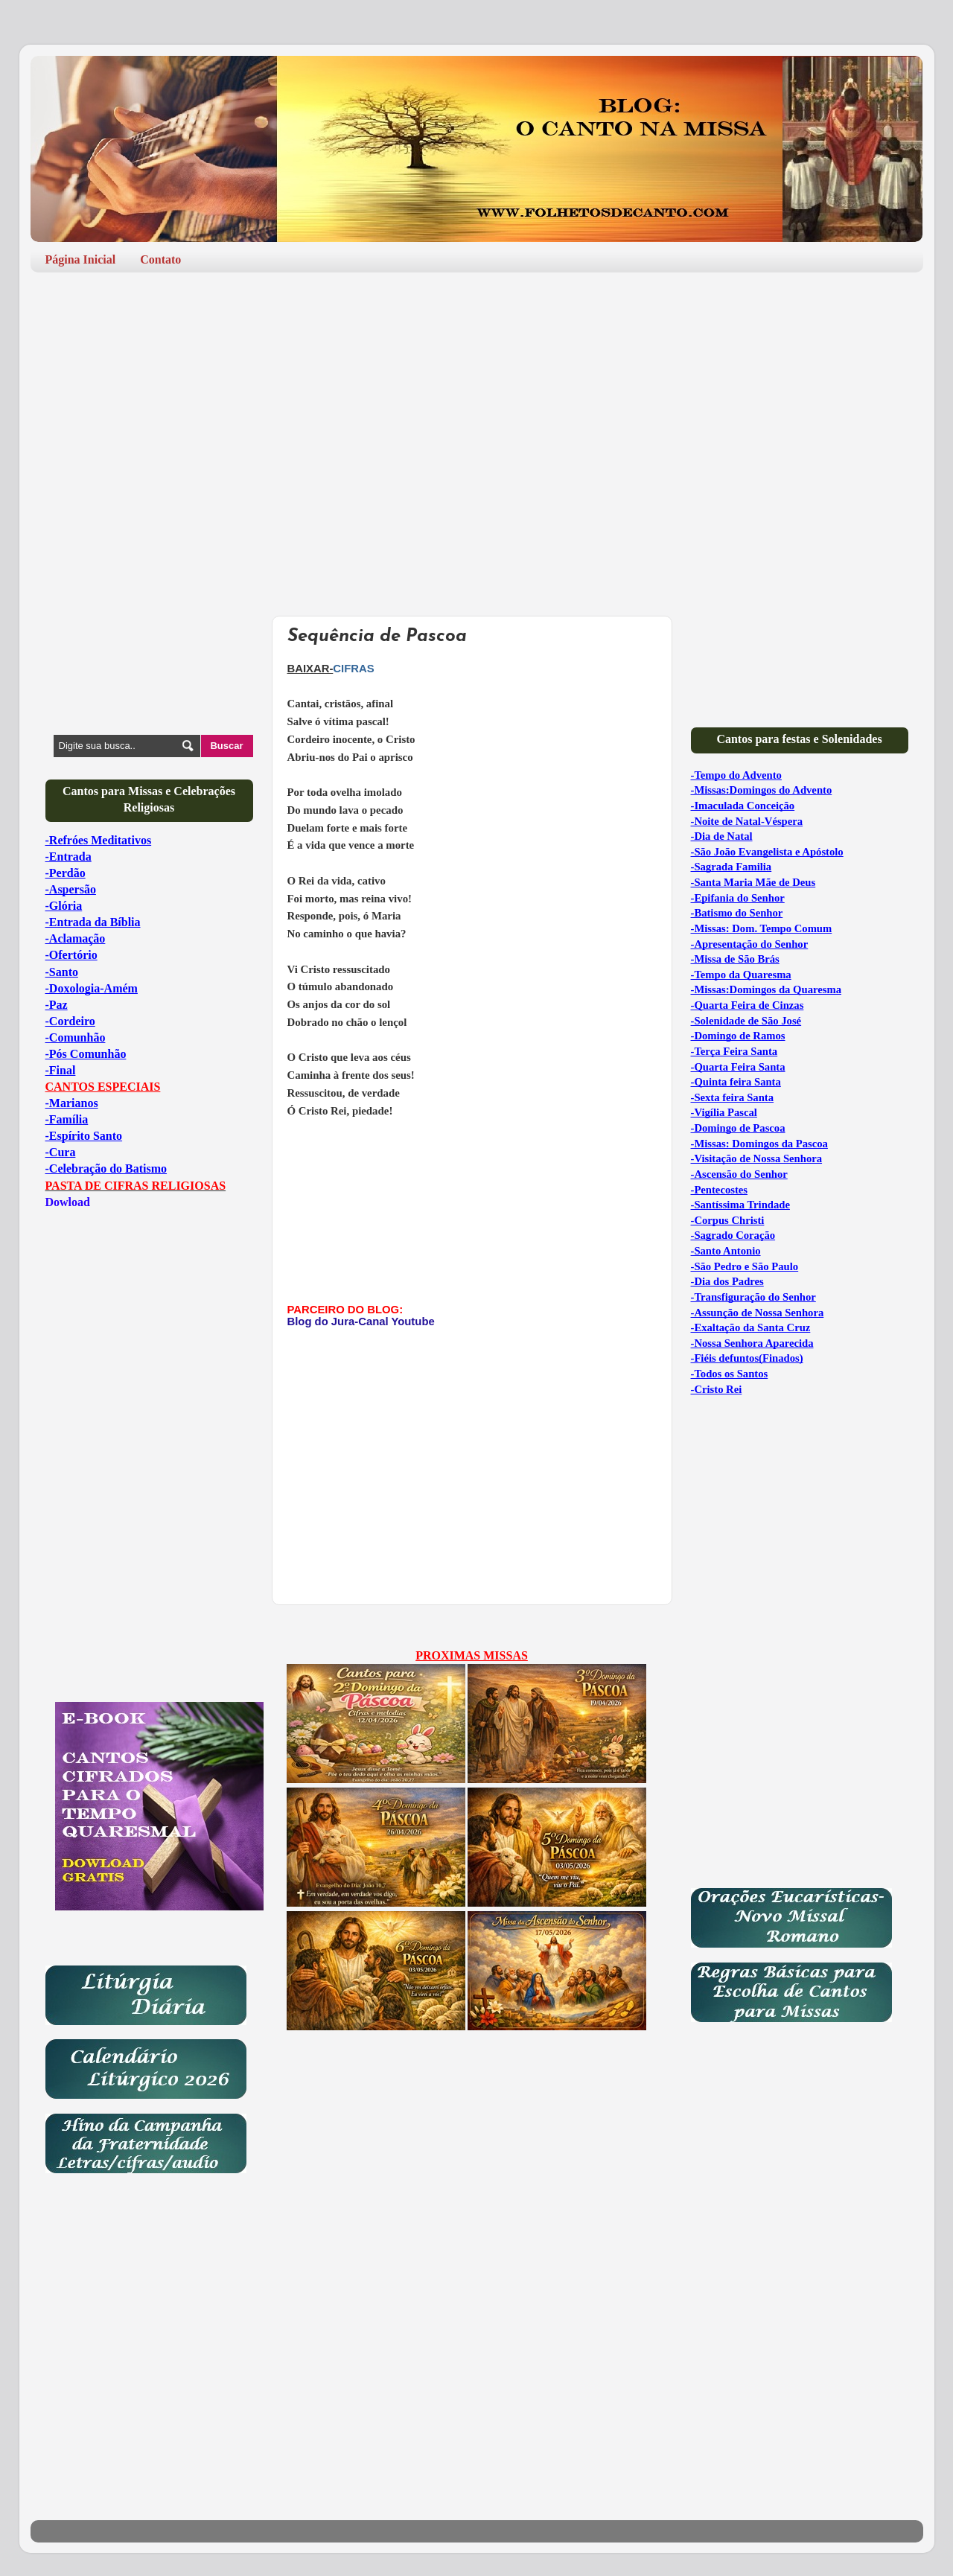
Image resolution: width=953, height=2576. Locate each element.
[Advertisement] (477, 399)
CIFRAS (353, 669)
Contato (160, 259)
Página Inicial (80, 259)
